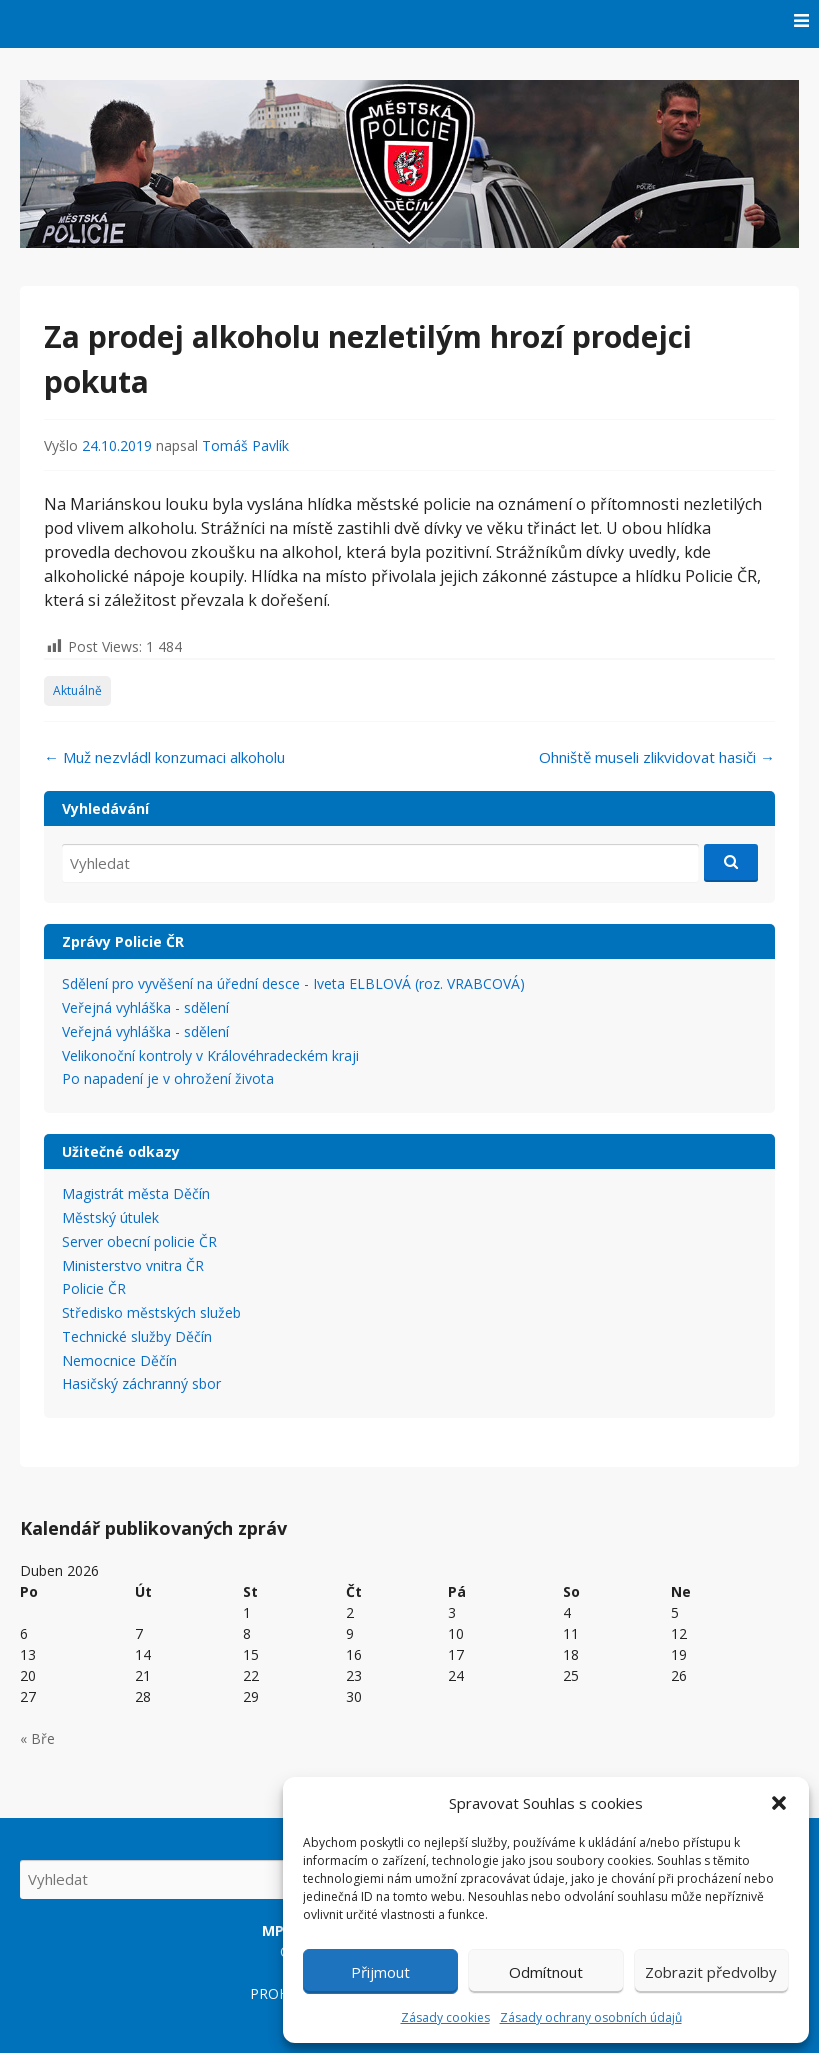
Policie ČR (94, 1288)
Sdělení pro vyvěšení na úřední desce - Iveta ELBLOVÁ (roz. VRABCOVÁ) (293, 983)
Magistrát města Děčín (136, 1193)
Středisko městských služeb (151, 1312)
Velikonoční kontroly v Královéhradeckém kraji (210, 1055)
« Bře (37, 1738)
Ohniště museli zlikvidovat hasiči (657, 757)
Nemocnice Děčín (119, 1360)
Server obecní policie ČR (139, 1241)
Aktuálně (77, 690)
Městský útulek (110, 1217)
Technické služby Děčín (137, 1336)
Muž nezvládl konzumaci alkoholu (164, 757)
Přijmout (380, 1972)
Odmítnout (546, 1972)
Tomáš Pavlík (245, 445)
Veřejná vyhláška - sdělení (145, 1007)
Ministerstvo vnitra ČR (133, 1265)
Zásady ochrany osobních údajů (591, 2017)
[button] (779, 1803)
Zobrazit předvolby (711, 1972)
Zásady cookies (445, 2017)
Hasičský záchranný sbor (141, 1383)
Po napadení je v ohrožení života (168, 1078)
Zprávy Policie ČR (123, 941)
